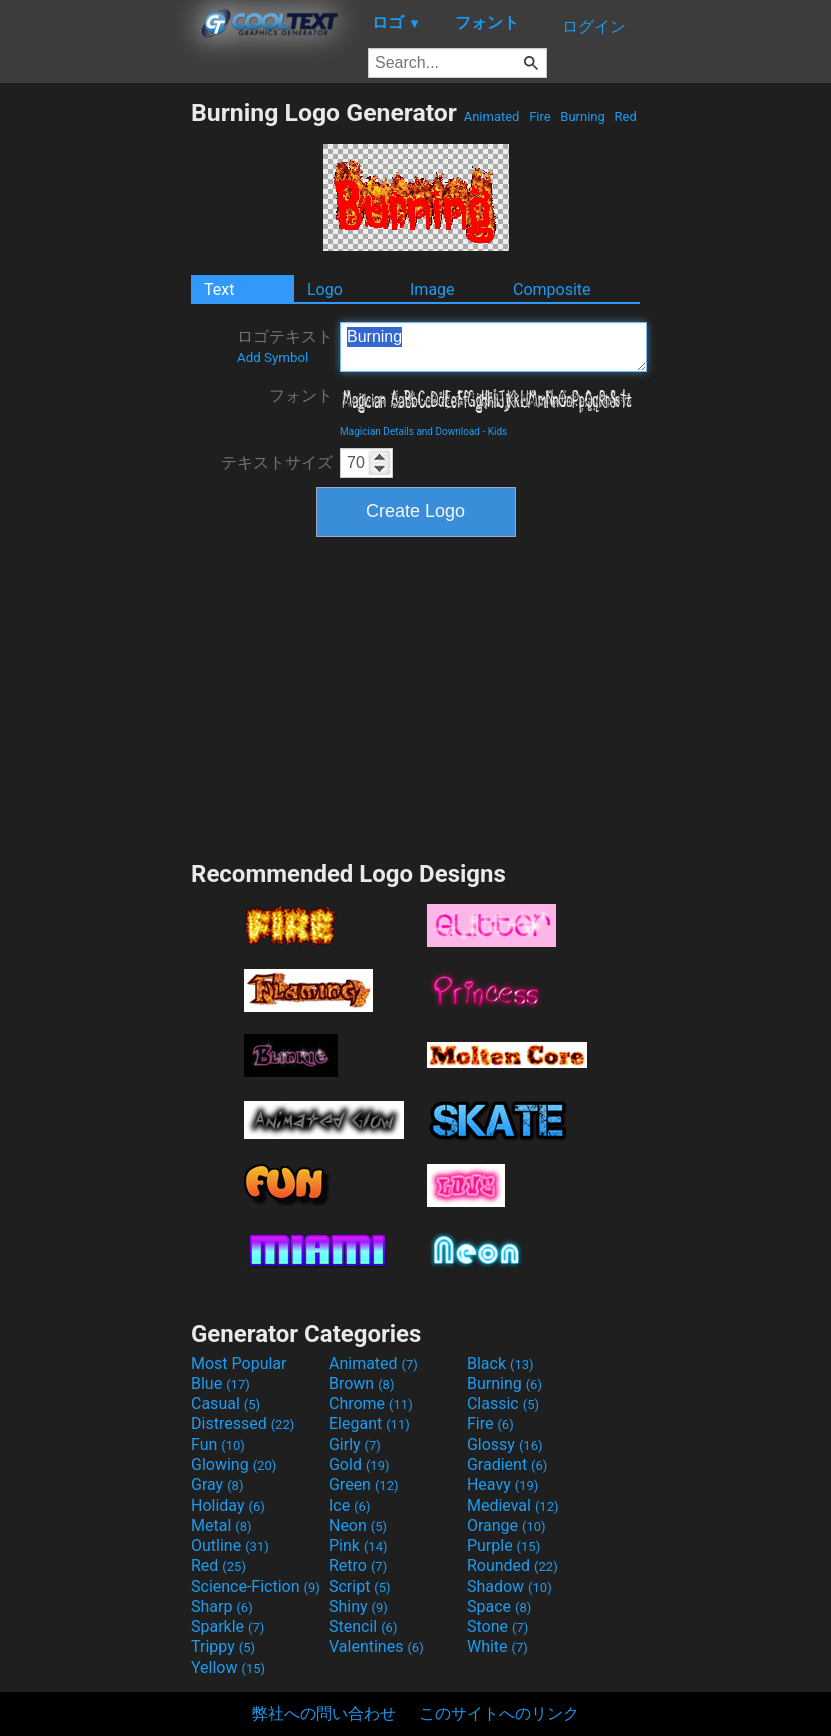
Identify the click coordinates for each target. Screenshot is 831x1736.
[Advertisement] (95, 398)
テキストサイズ (277, 462)
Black (500, 1363)
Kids (498, 431)
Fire (540, 116)
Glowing (233, 1464)
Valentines (376, 1646)
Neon (358, 1525)
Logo (325, 289)
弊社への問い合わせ (324, 1713)
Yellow (228, 1667)
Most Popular (239, 1363)
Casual (225, 1403)
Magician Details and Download (410, 431)
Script (360, 1586)
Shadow (509, 1586)
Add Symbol (272, 357)
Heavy (502, 1484)
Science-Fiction (255, 1586)
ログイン (594, 26)
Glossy (505, 1444)
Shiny (358, 1606)
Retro (358, 1565)
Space (499, 1606)
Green (364, 1484)
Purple (503, 1545)
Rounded (512, 1565)
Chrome (371, 1403)
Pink (358, 1545)
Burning (582, 116)
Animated (491, 116)
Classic (503, 1403)
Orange (506, 1525)
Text (219, 289)
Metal (221, 1525)
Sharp (222, 1606)
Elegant (369, 1423)
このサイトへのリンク (499, 1713)
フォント (301, 395)
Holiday (228, 1505)
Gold (359, 1464)
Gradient (507, 1464)
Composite (552, 289)
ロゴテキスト (285, 346)
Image (432, 289)
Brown (361, 1383)
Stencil (363, 1626)
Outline (230, 1545)
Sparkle (227, 1626)
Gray (217, 1484)
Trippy (223, 1646)
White (497, 1646)
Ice (349, 1505)
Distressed (242, 1423)
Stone (497, 1626)
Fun (218, 1444)
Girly (355, 1444)
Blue (220, 1383)
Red (625, 116)
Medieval (513, 1505)
